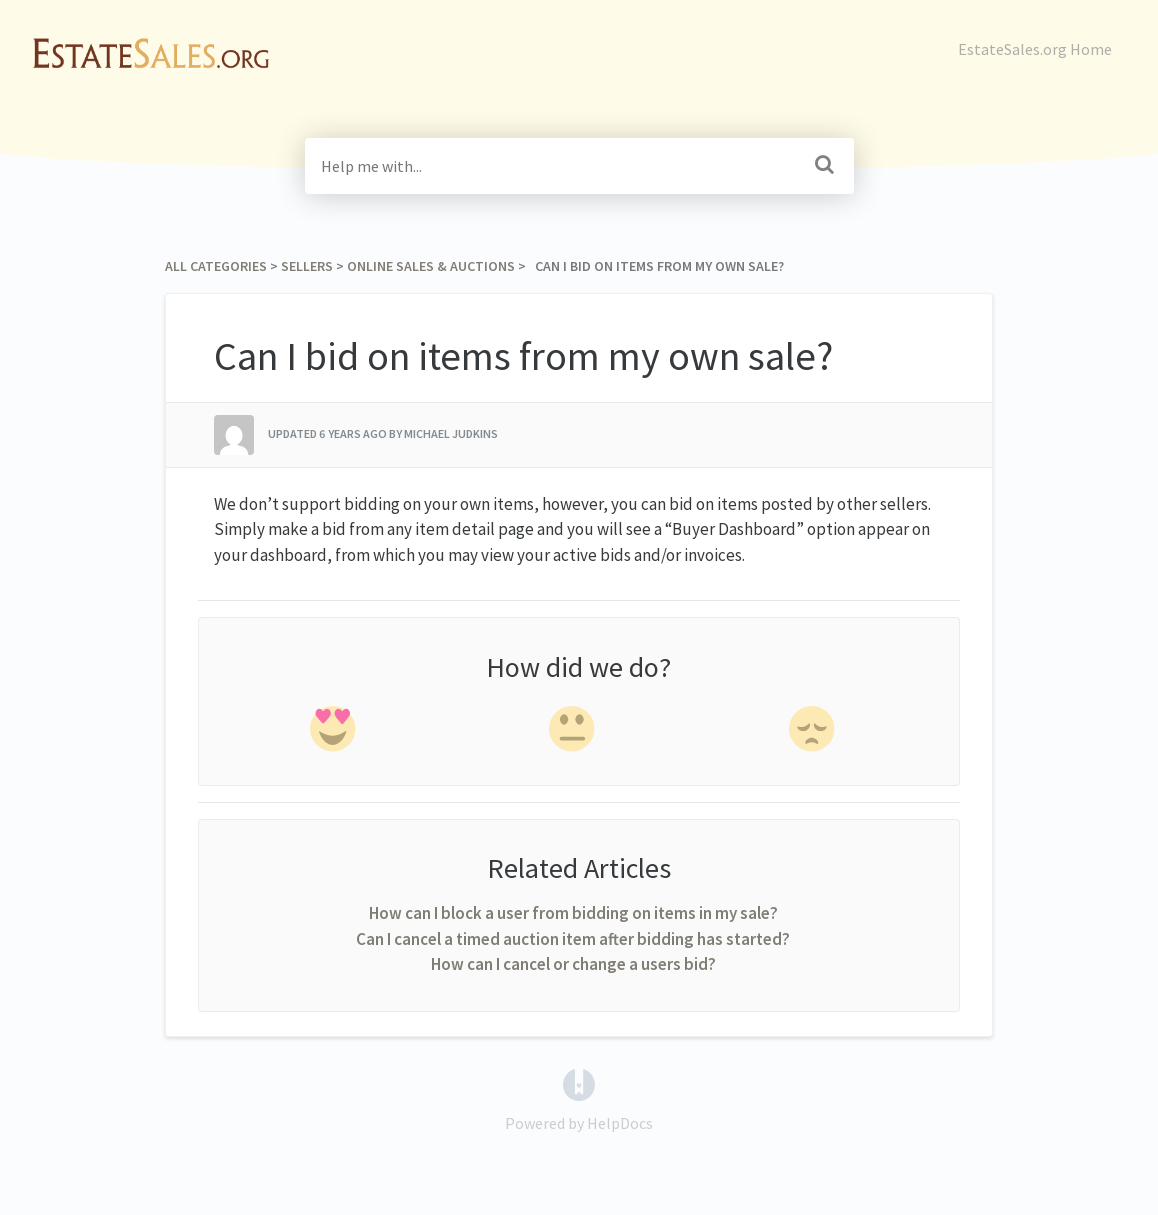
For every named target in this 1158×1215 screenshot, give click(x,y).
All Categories (216, 266)
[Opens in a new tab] (579, 1082)
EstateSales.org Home (1035, 49)
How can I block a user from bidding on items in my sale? (573, 913)
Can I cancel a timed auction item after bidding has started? (573, 939)
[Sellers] (307, 266)
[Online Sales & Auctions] (431, 266)
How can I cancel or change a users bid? (573, 964)
